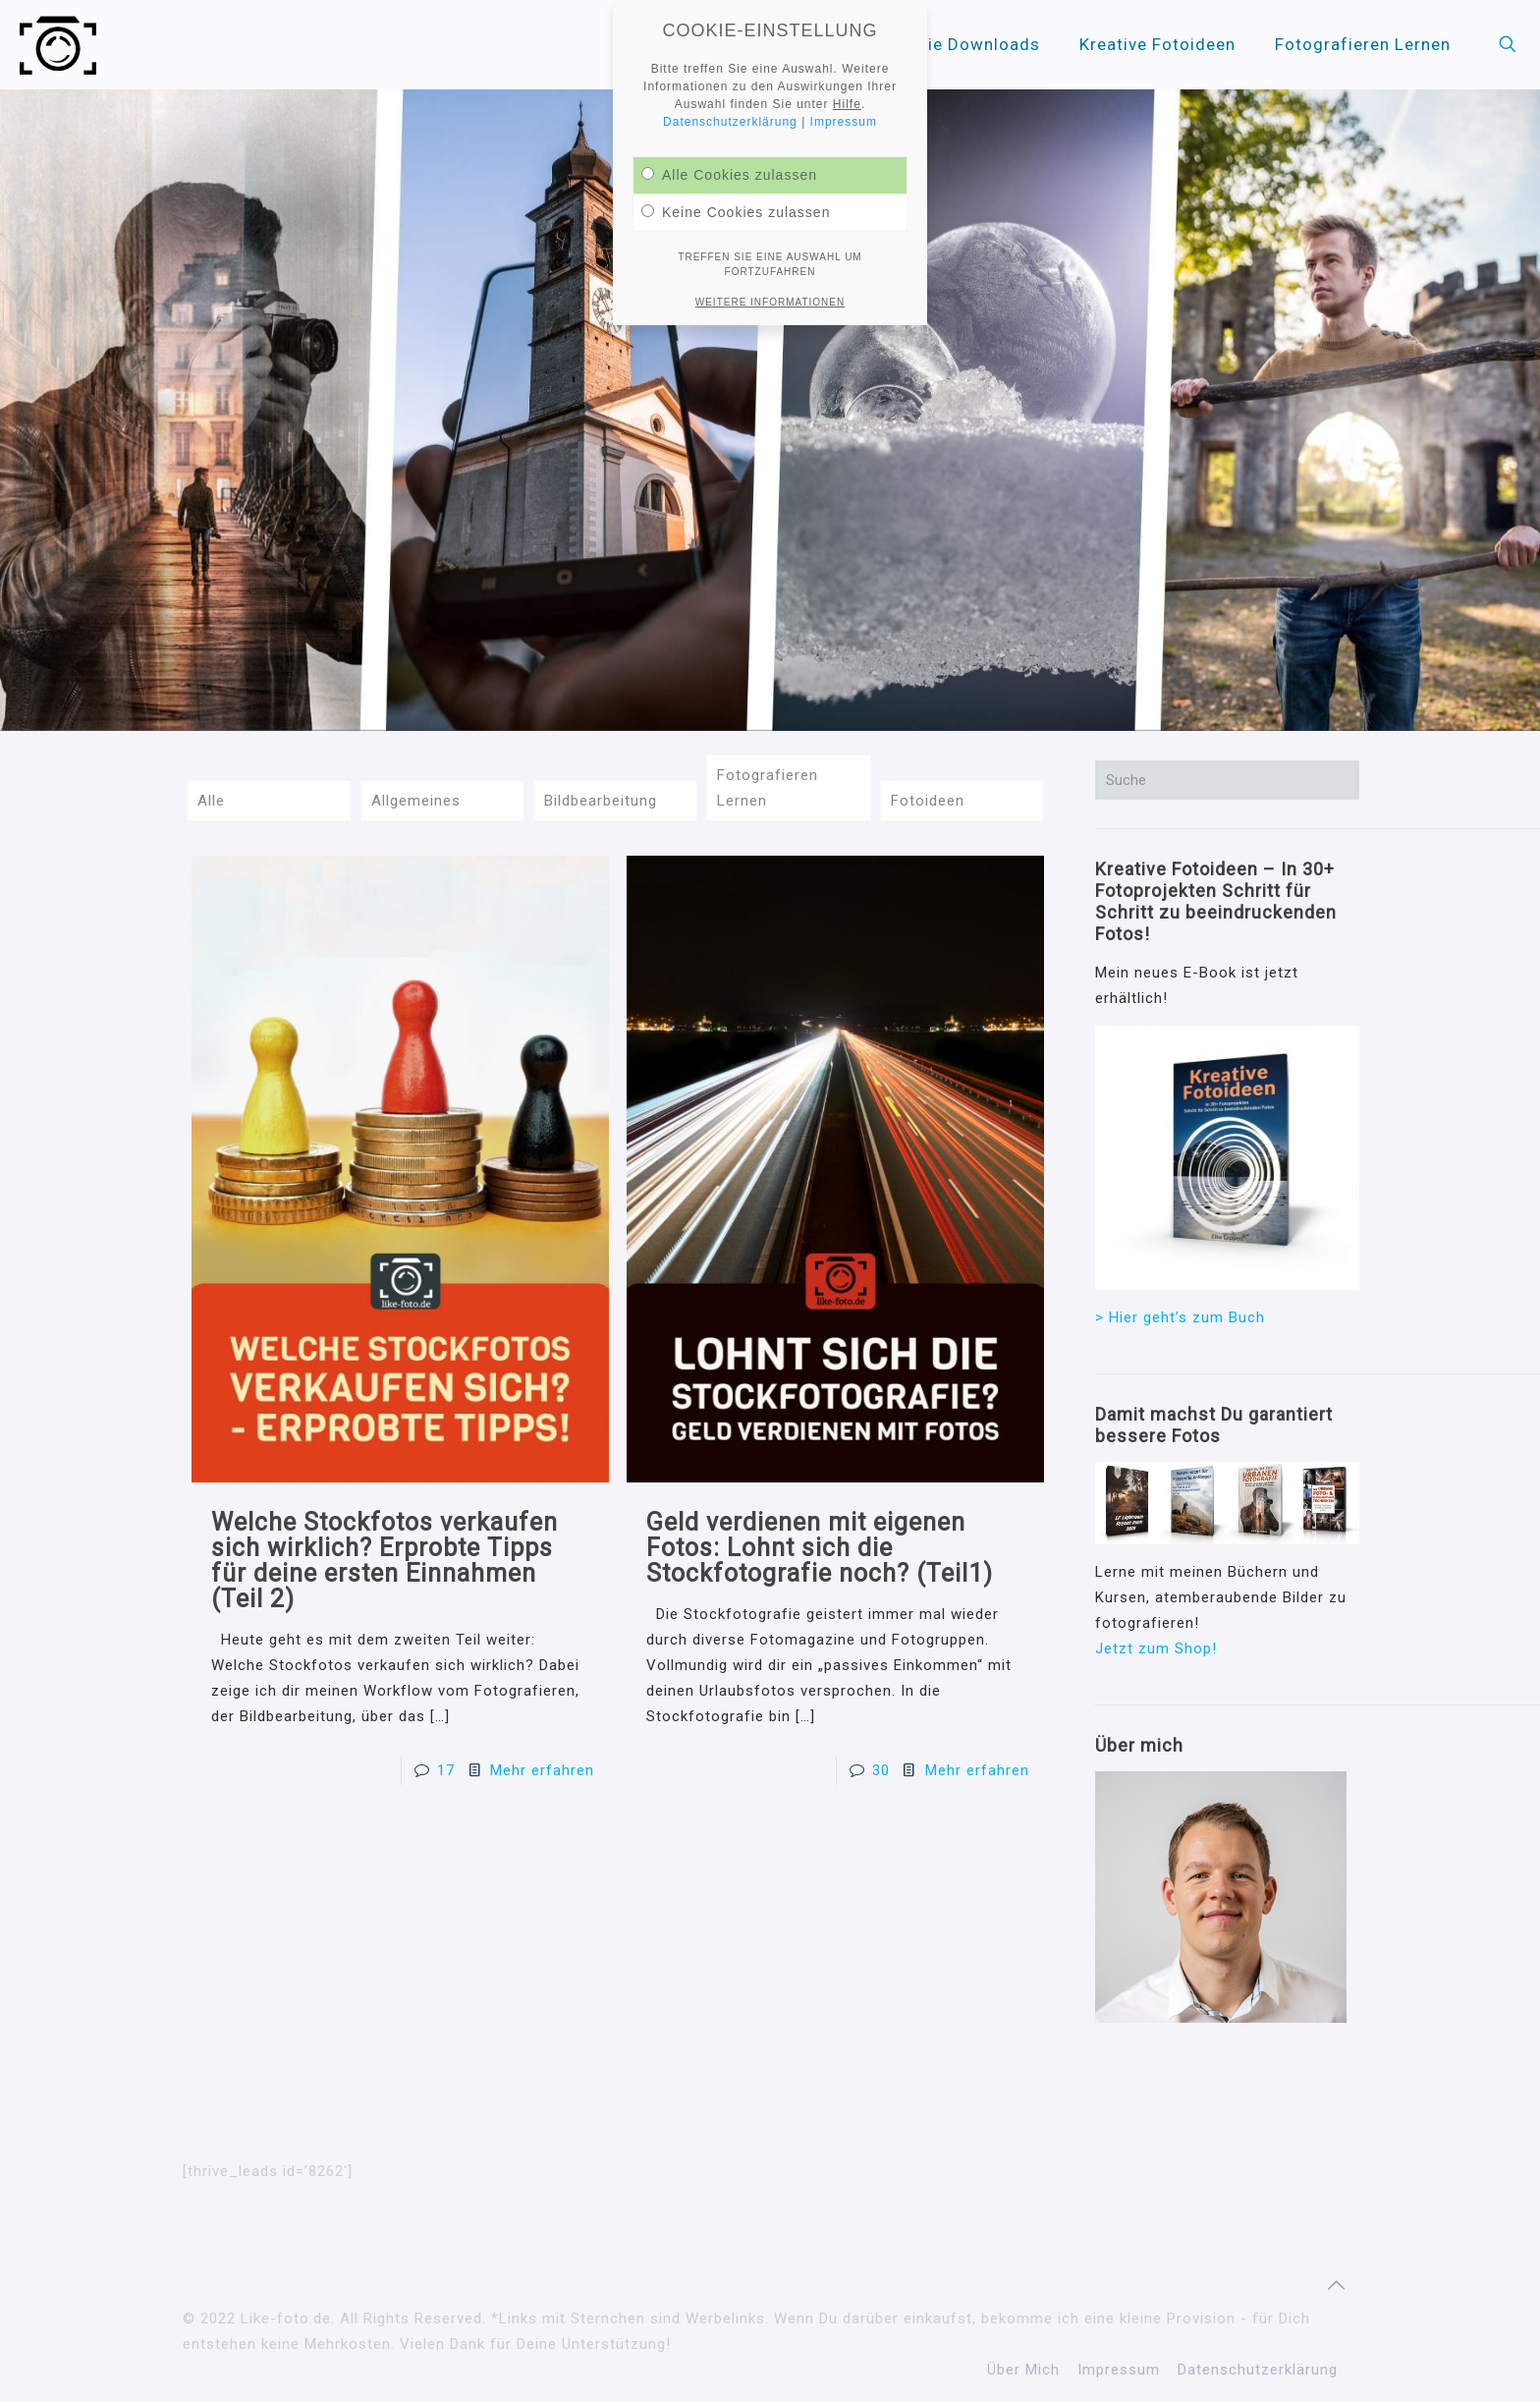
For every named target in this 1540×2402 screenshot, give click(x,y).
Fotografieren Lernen (767, 788)
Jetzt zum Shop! (1156, 1648)
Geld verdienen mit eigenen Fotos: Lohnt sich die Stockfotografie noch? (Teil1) (819, 1548)
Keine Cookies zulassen (735, 212)
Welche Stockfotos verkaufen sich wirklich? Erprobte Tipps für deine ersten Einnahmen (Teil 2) (384, 1560)
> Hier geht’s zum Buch (1180, 1317)
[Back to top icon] (1336, 2285)
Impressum (1118, 2369)
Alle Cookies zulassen (729, 175)
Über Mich (1023, 2369)
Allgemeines (416, 801)
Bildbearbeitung (600, 801)
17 (446, 1770)
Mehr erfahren (542, 1770)
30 (881, 1770)
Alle (211, 801)
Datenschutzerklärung (1258, 2369)
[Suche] (1227, 780)
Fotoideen (927, 801)
